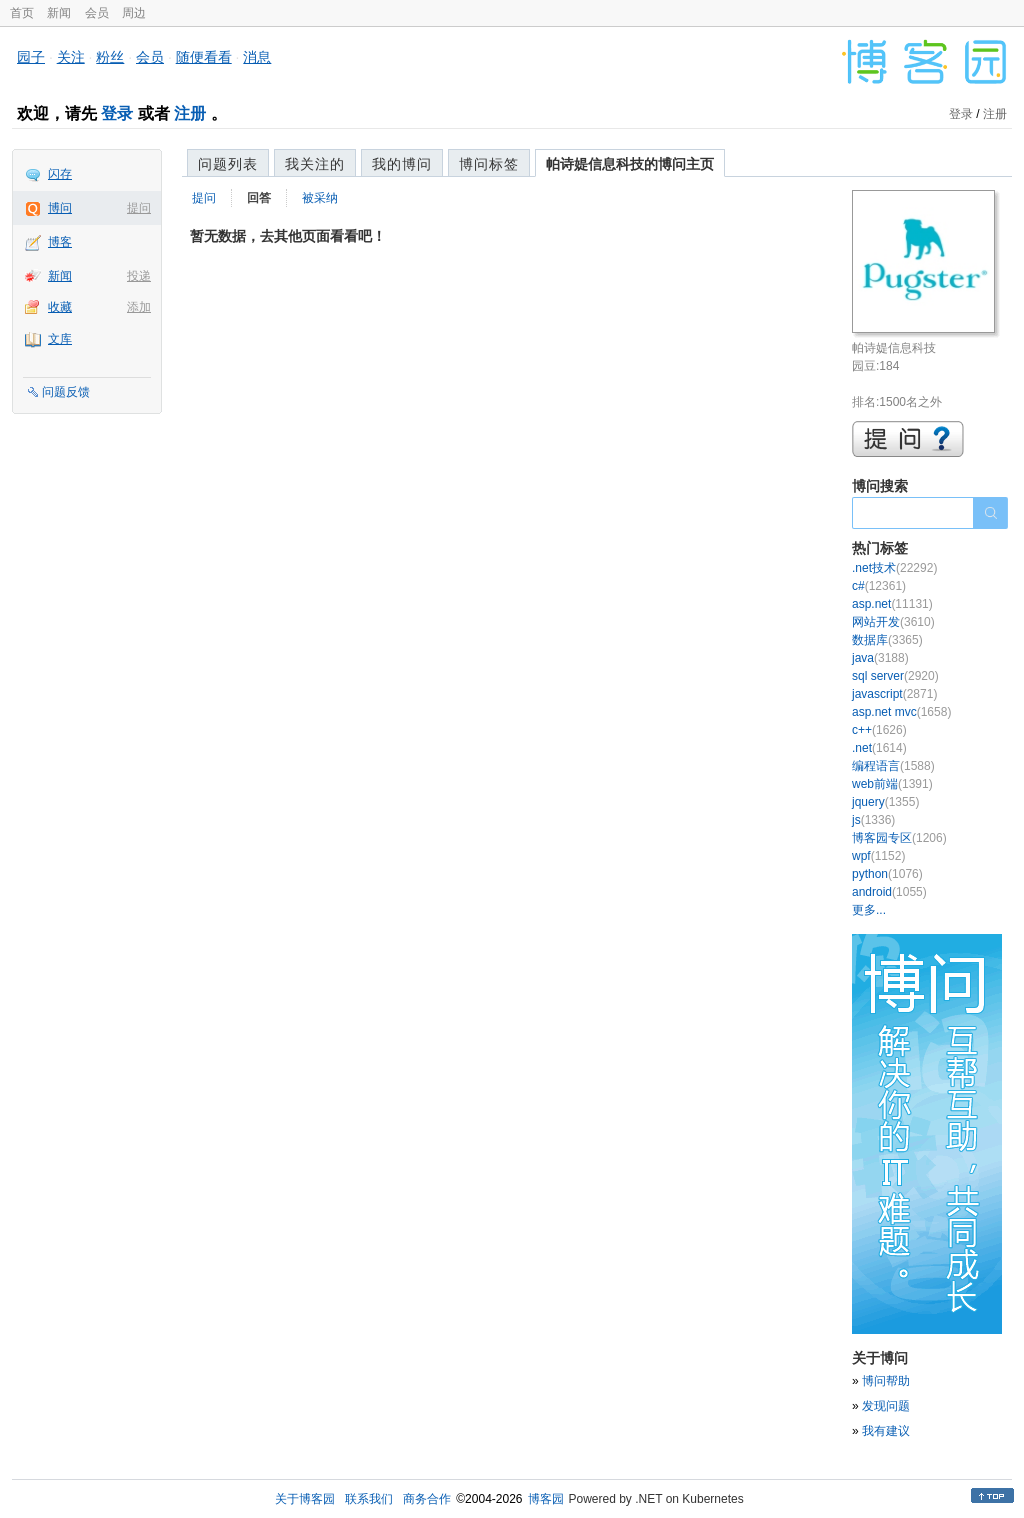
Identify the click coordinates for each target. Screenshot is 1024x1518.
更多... (869, 910)
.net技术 (894, 568)
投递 (139, 276)
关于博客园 (305, 1499)
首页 (22, 13)
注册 (190, 113)
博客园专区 (899, 838)
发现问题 (886, 1406)
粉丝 (110, 57)
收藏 (60, 307)
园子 (31, 57)
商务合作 (427, 1499)
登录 (117, 113)
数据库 (887, 640)
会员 (97, 13)
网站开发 (893, 622)
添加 (139, 307)
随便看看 (204, 57)
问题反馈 (66, 392)
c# (879, 586)
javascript (894, 694)
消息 (257, 57)
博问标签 (489, 164)
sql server (895, 676)
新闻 (59, 13)
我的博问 (402, 164)
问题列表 (228, 164)
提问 (139, 208)
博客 (60, 242)
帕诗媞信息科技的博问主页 (630, 164)
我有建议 (886, 1431)
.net (879, 748)
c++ (879, 730)
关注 (71, 57)
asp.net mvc (901, 712)
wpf (878, 856)
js (873, 820)
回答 (259, 198)
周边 (134, 13)
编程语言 (893, 766)
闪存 (60, 174)
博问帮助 (886, 1381)
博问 (60, 208)
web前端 (892, 784)
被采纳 (320, 198)
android (889, 892)
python (887, 874)
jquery (885, 802)
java (880, 658)
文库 (60, 339)
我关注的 (315, 164)
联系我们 (369, 1499)
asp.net (892, 604)
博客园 (546, 1499)
